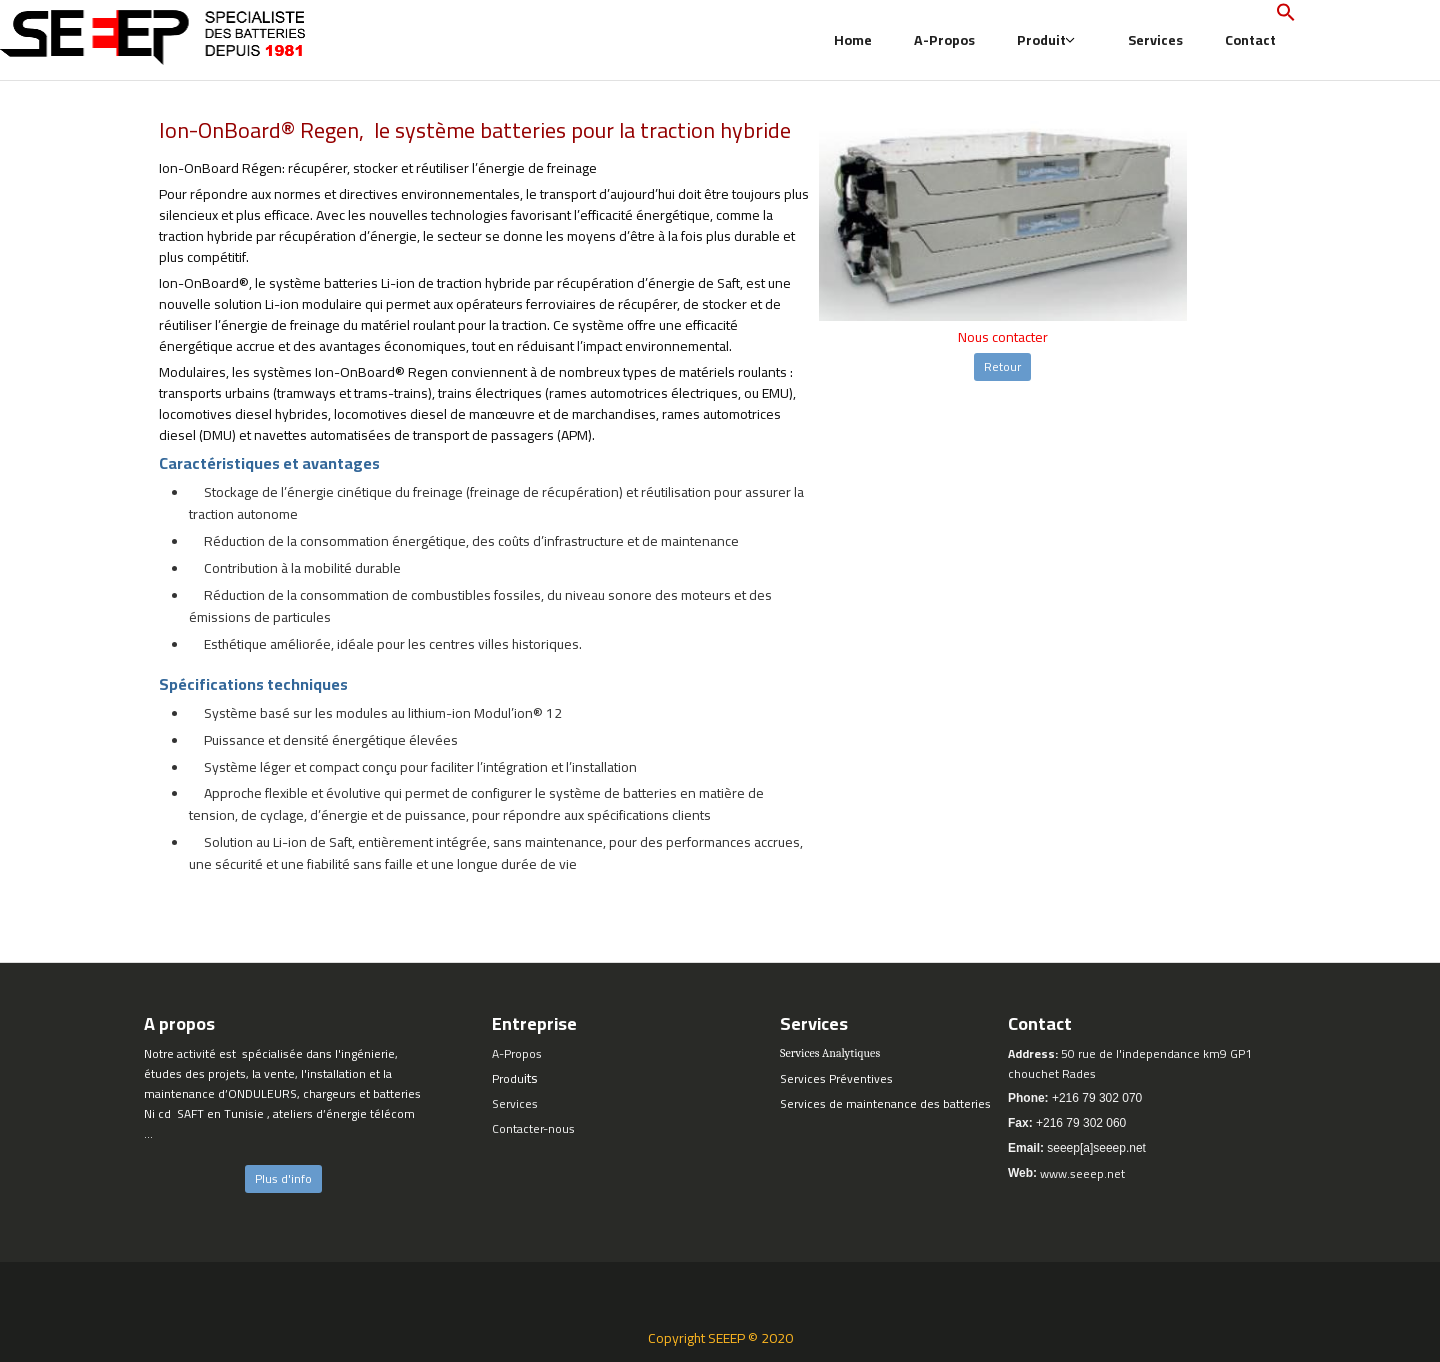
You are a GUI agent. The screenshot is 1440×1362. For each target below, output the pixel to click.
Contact (1250, 40)
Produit (1046, 40)
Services (1155, 40)
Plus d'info (283, 1178)
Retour (1002, 366)
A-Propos (944, 40)
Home (853, 40)
